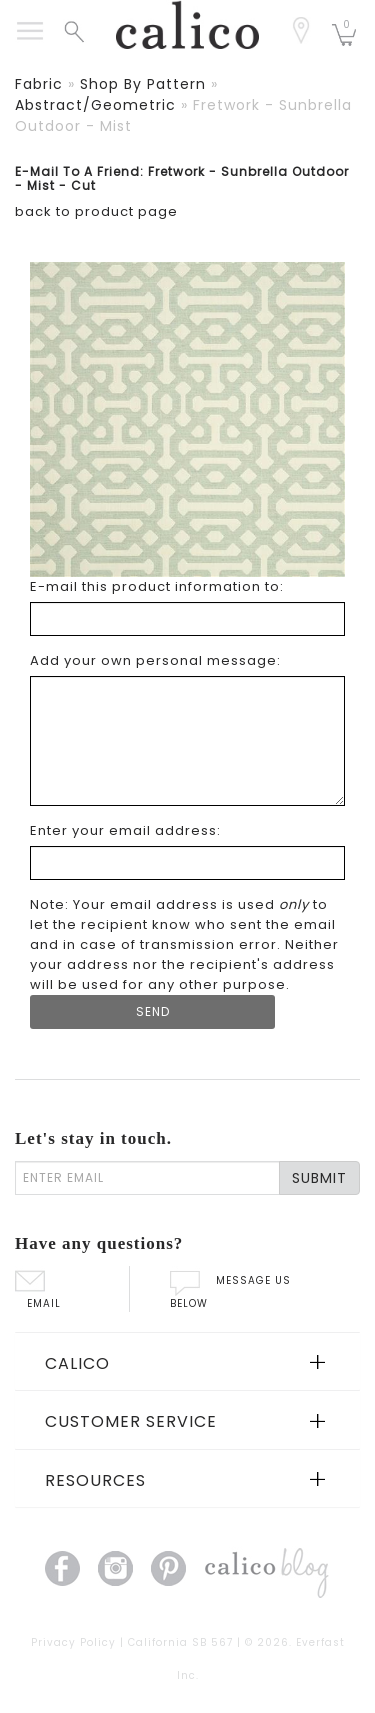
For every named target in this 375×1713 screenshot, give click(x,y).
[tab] (187, 1362)
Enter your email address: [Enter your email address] (125, 830)
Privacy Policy (73, 1642)
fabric (39, 84)
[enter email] (147, 1178)
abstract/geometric (95, 105)
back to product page (96, 211)
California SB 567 (180, 1642)
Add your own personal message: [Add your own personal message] (155, 660)
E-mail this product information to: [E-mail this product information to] (157, 586)
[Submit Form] (152, 1012)
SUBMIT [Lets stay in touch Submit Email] (319, 1178)
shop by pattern (143, 84)
